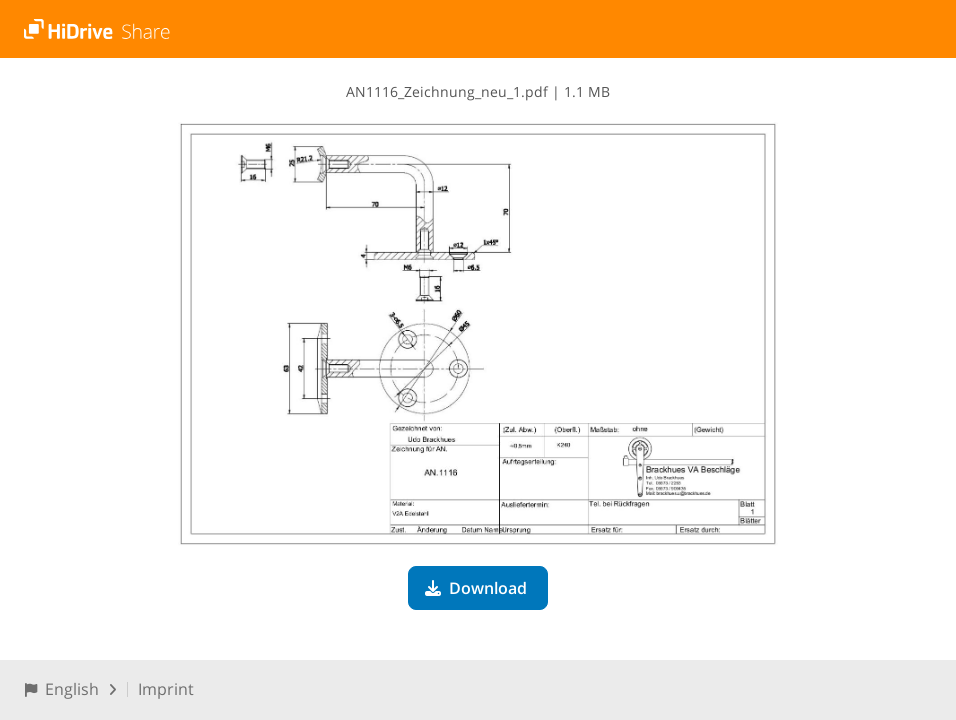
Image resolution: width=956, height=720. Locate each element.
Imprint (166, 689)
